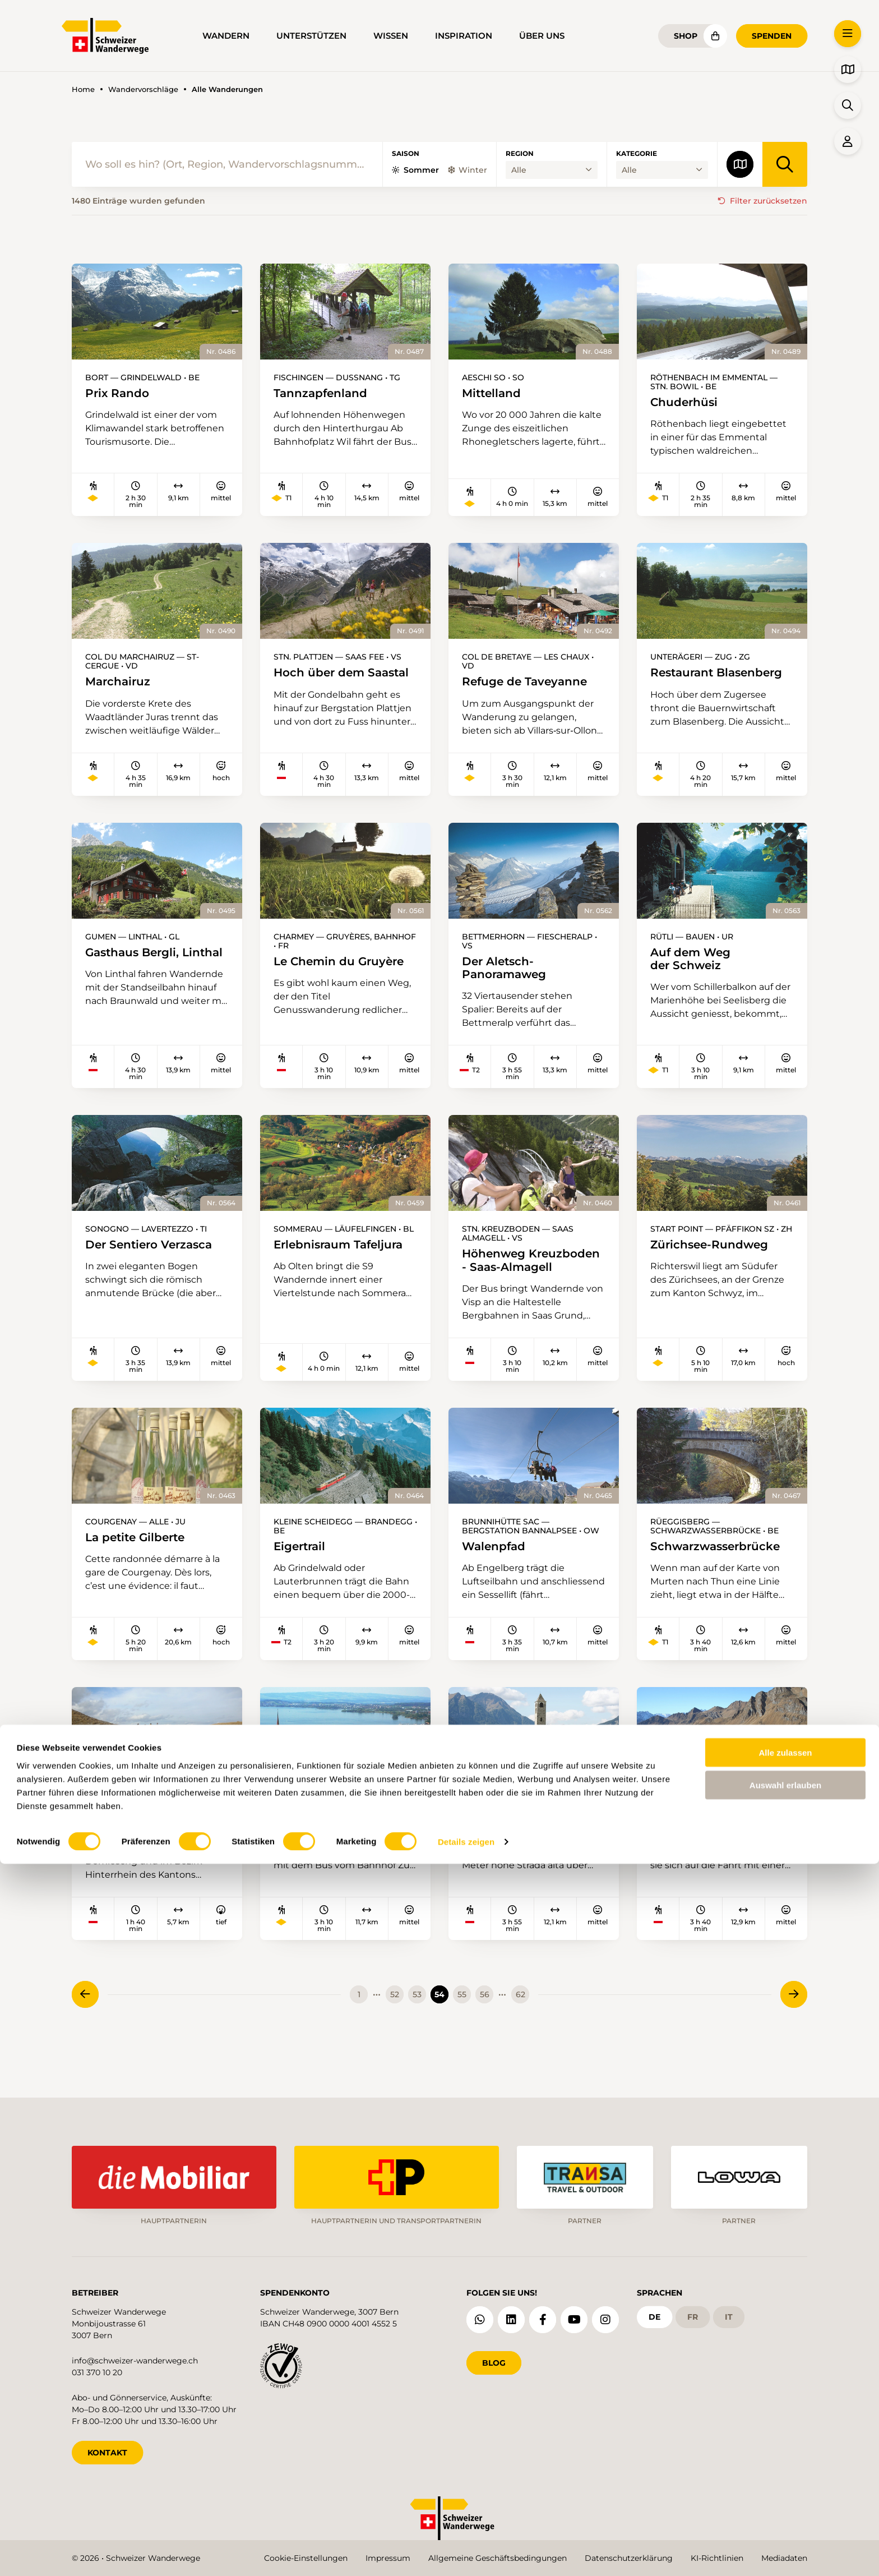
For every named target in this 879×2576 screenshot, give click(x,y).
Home (83, 89)
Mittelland (494, 393)
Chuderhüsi (687, 402)
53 (417, 2028)
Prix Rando (119, 393)
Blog (494, 2358)
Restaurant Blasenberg (686, 681)
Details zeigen (466, 2554)
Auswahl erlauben (785, 2497)
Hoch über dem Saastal (312, 681)
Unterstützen (311, 36)
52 (394, 2028)
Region (520, 154)
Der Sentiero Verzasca (154, 1255)
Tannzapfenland (324, 393)
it (729, 2312)
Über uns (542, 36)
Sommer (415, 170)
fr (692, 2312)
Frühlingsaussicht (329, 1844)
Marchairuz (120, 683)
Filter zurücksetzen (768, 200)
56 (484, 2028)
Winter (467, 170)
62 (520, 2028)
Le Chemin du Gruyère (345, 969)
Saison (405, 154)
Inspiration (463, 36)
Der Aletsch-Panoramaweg (508, 976)
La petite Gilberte (140, 1563)
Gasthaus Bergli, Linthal (128, 967)
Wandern (225, 36)
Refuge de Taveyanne (530, 683)
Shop (685, 36)
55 (461, 2028)
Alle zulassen (785, 2464)
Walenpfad (496, 1573)
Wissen (390, 36)
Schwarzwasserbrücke (721, 1573)
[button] (847, 33)
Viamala (110, 1853)
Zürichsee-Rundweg (714, 1255)
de (654, 2312)
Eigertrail (302, 1573)
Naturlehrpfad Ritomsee (694, 1851)
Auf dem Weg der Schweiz (694, 967)
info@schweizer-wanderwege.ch (135, 2356)
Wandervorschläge (143, 89)
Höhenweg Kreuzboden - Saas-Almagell (506, 1278)
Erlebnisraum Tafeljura (344, 1255)
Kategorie (636, 154)
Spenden (772, 36)
